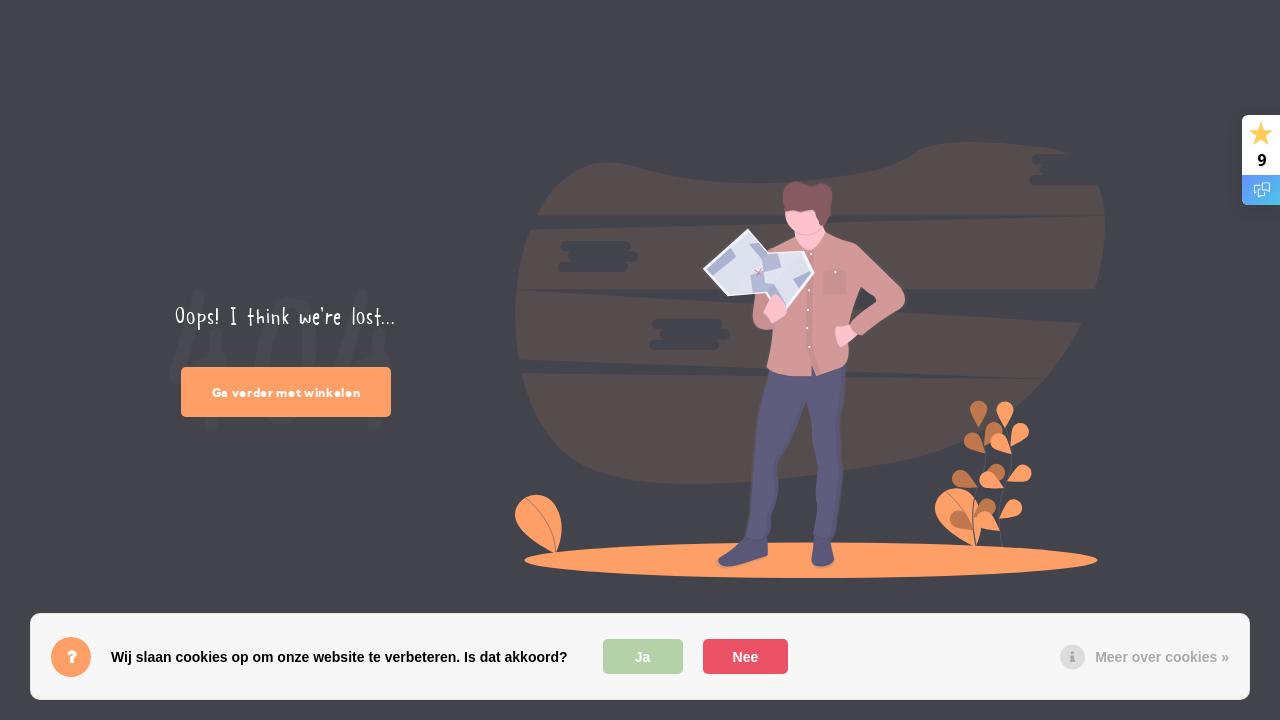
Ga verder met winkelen (286, 392)
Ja (643, 657)
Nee (746, 657)
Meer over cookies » (1162, 657)
